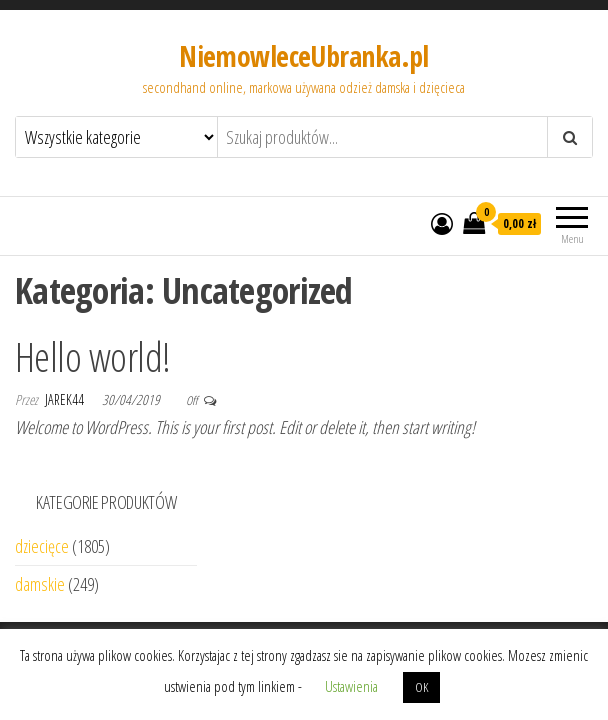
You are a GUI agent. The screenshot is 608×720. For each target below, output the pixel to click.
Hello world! (93, 356)
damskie (40, 584)
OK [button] (421, 687)
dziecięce (42, 546)
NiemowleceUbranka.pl (304, 56)
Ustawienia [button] (351, 686)
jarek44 (66, 399)
